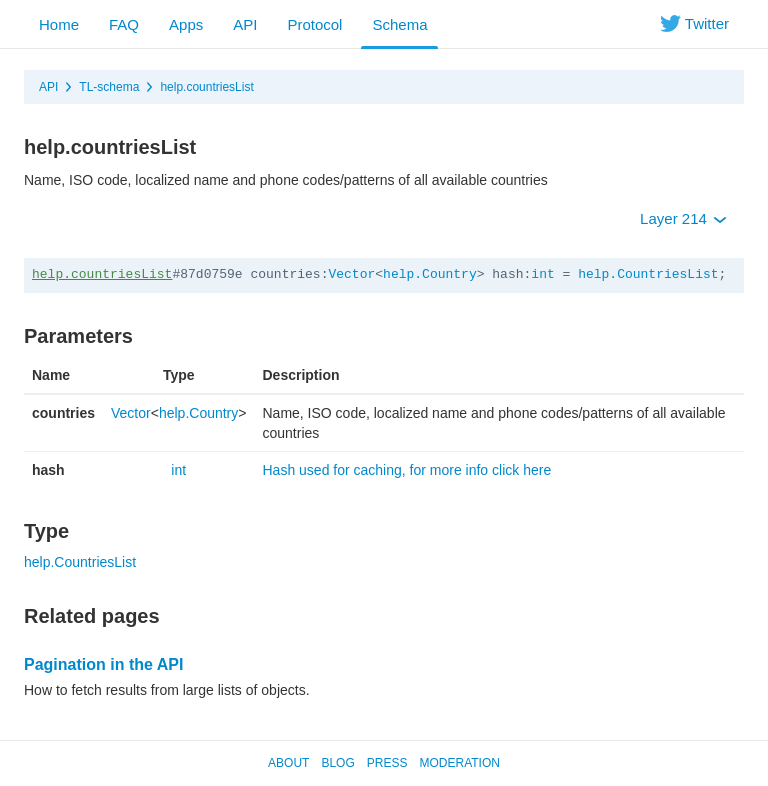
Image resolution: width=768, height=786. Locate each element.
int (542, 274)
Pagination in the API (103, 664)
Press (387, 763)
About (288, 763)
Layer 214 (683, 218)
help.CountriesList (648, 274)
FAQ (124, 24)
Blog (337, 763)
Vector (351, 274)
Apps (186, 24)
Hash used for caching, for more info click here (406, 470)
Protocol (314, 24)
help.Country (430, 274)
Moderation (459, 763)
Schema (399, 24)
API (245, 24)
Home (59, 24)
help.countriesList (206, 87)
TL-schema (109, 87)
